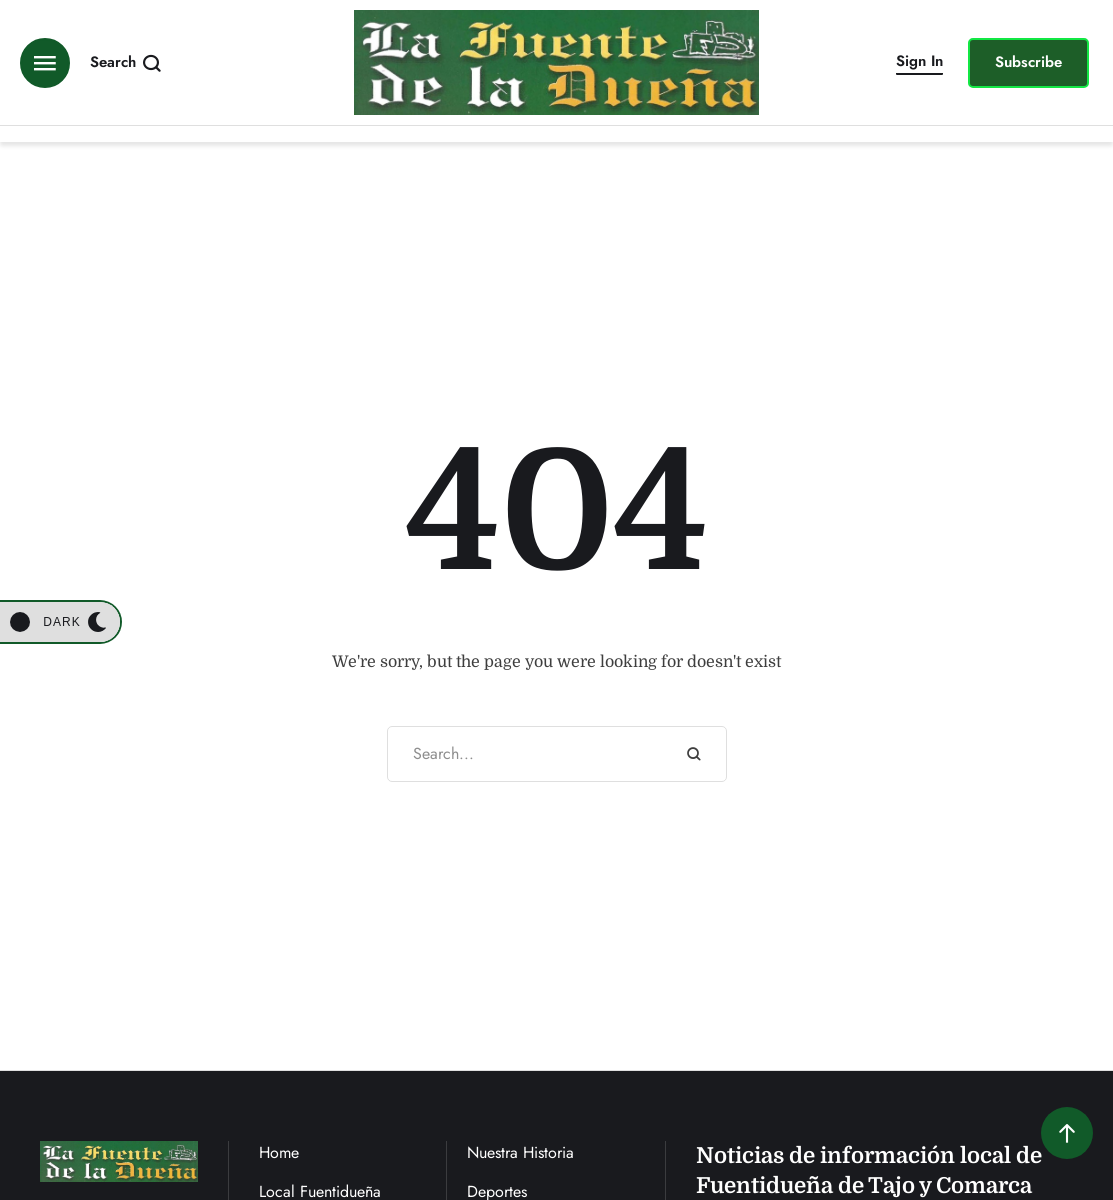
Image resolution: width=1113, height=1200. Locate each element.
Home (279, 1152)
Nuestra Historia (520, 1152)
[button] (919, 63)
